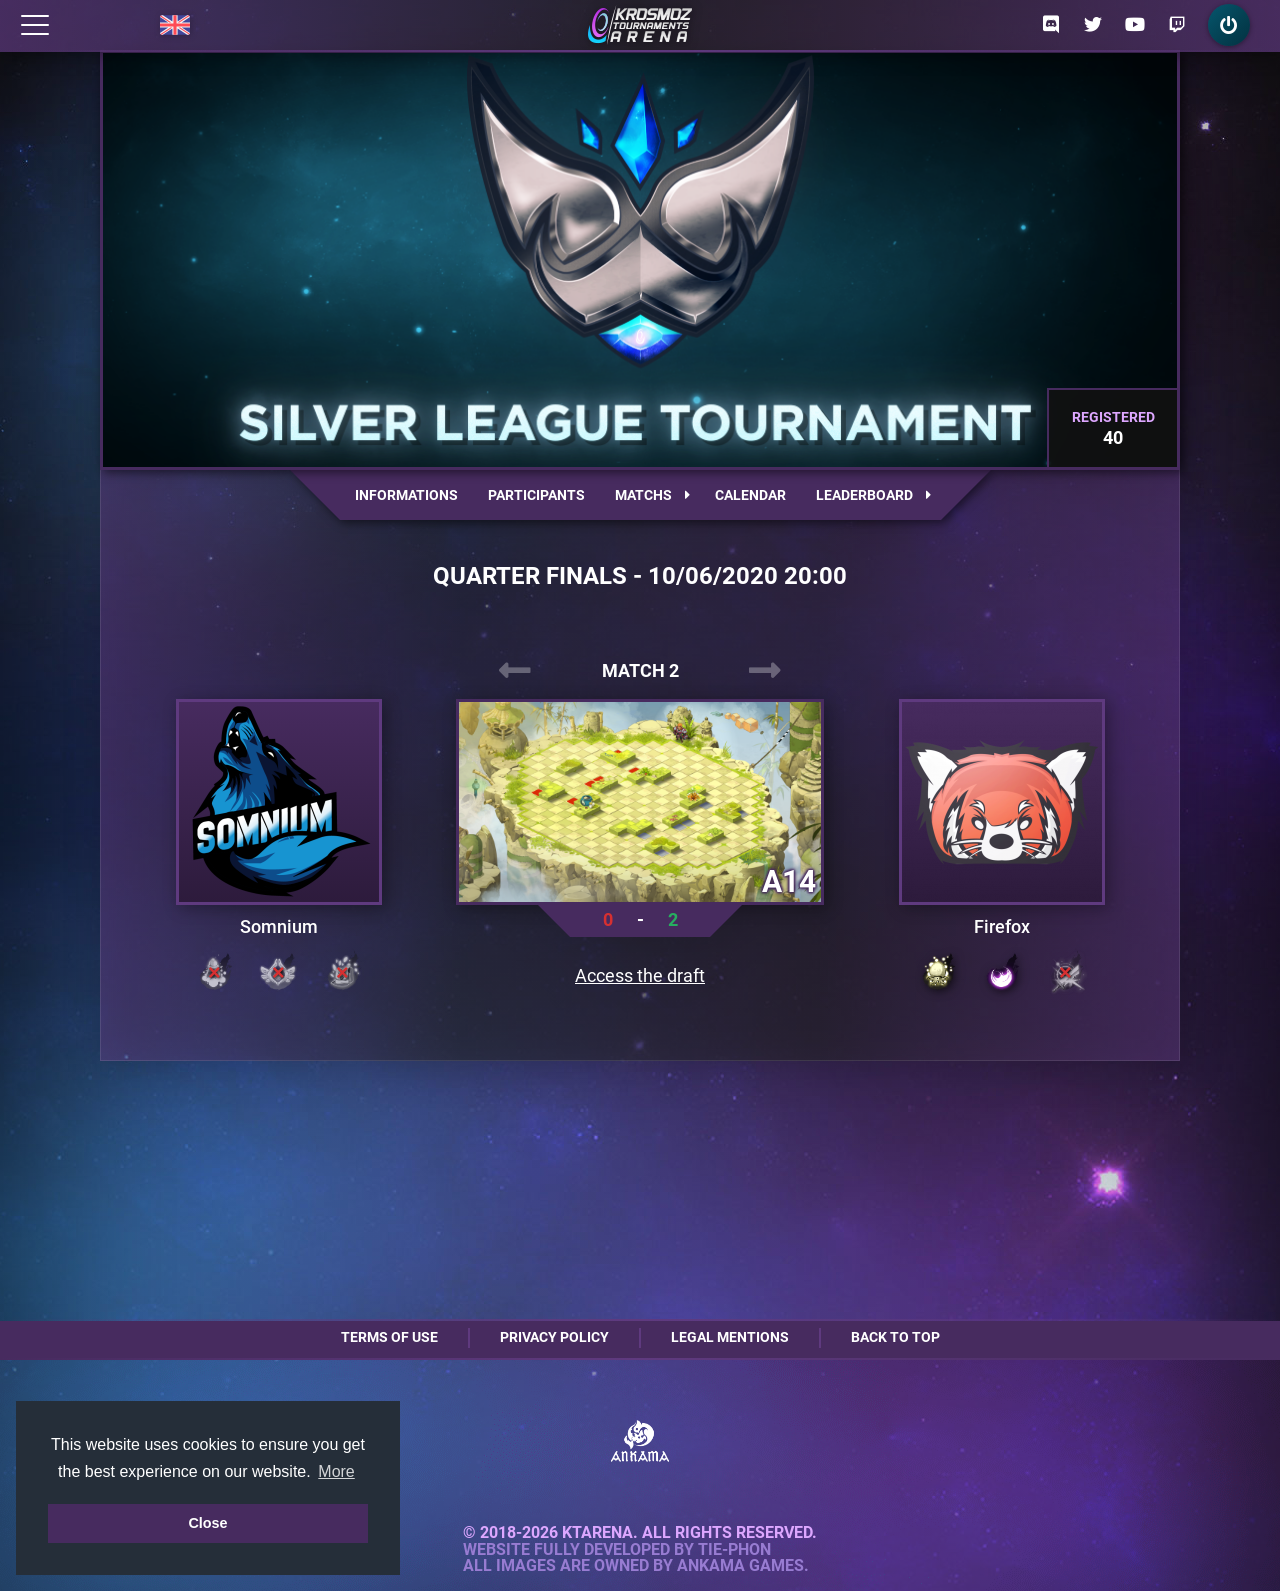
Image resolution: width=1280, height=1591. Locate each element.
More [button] (336, 1471)
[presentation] (515, 671)
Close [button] (207, 1523)
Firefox (1002, 927)
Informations (406, 495)
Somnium (279, 927)
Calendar (750, 495)
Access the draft (640, 976)
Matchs (652, 495)
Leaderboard (873, 495)
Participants (536, 495)
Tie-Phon (734, 1550)
